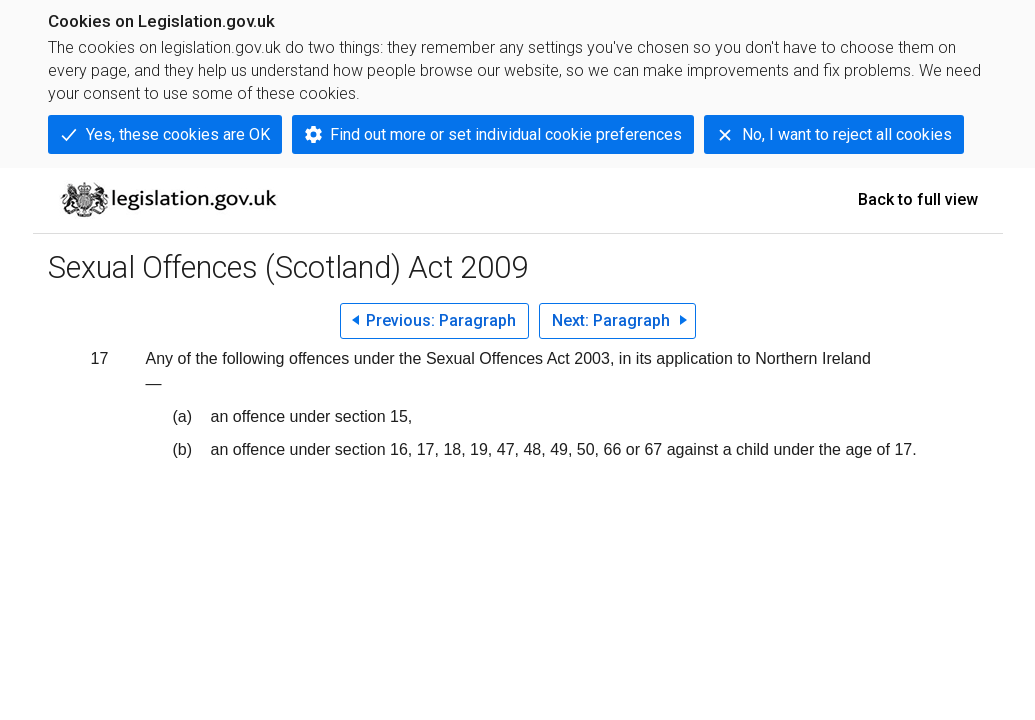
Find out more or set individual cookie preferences (506, 134)
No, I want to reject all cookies (847, 134)
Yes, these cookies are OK (178, 134)
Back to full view (918, 199)
